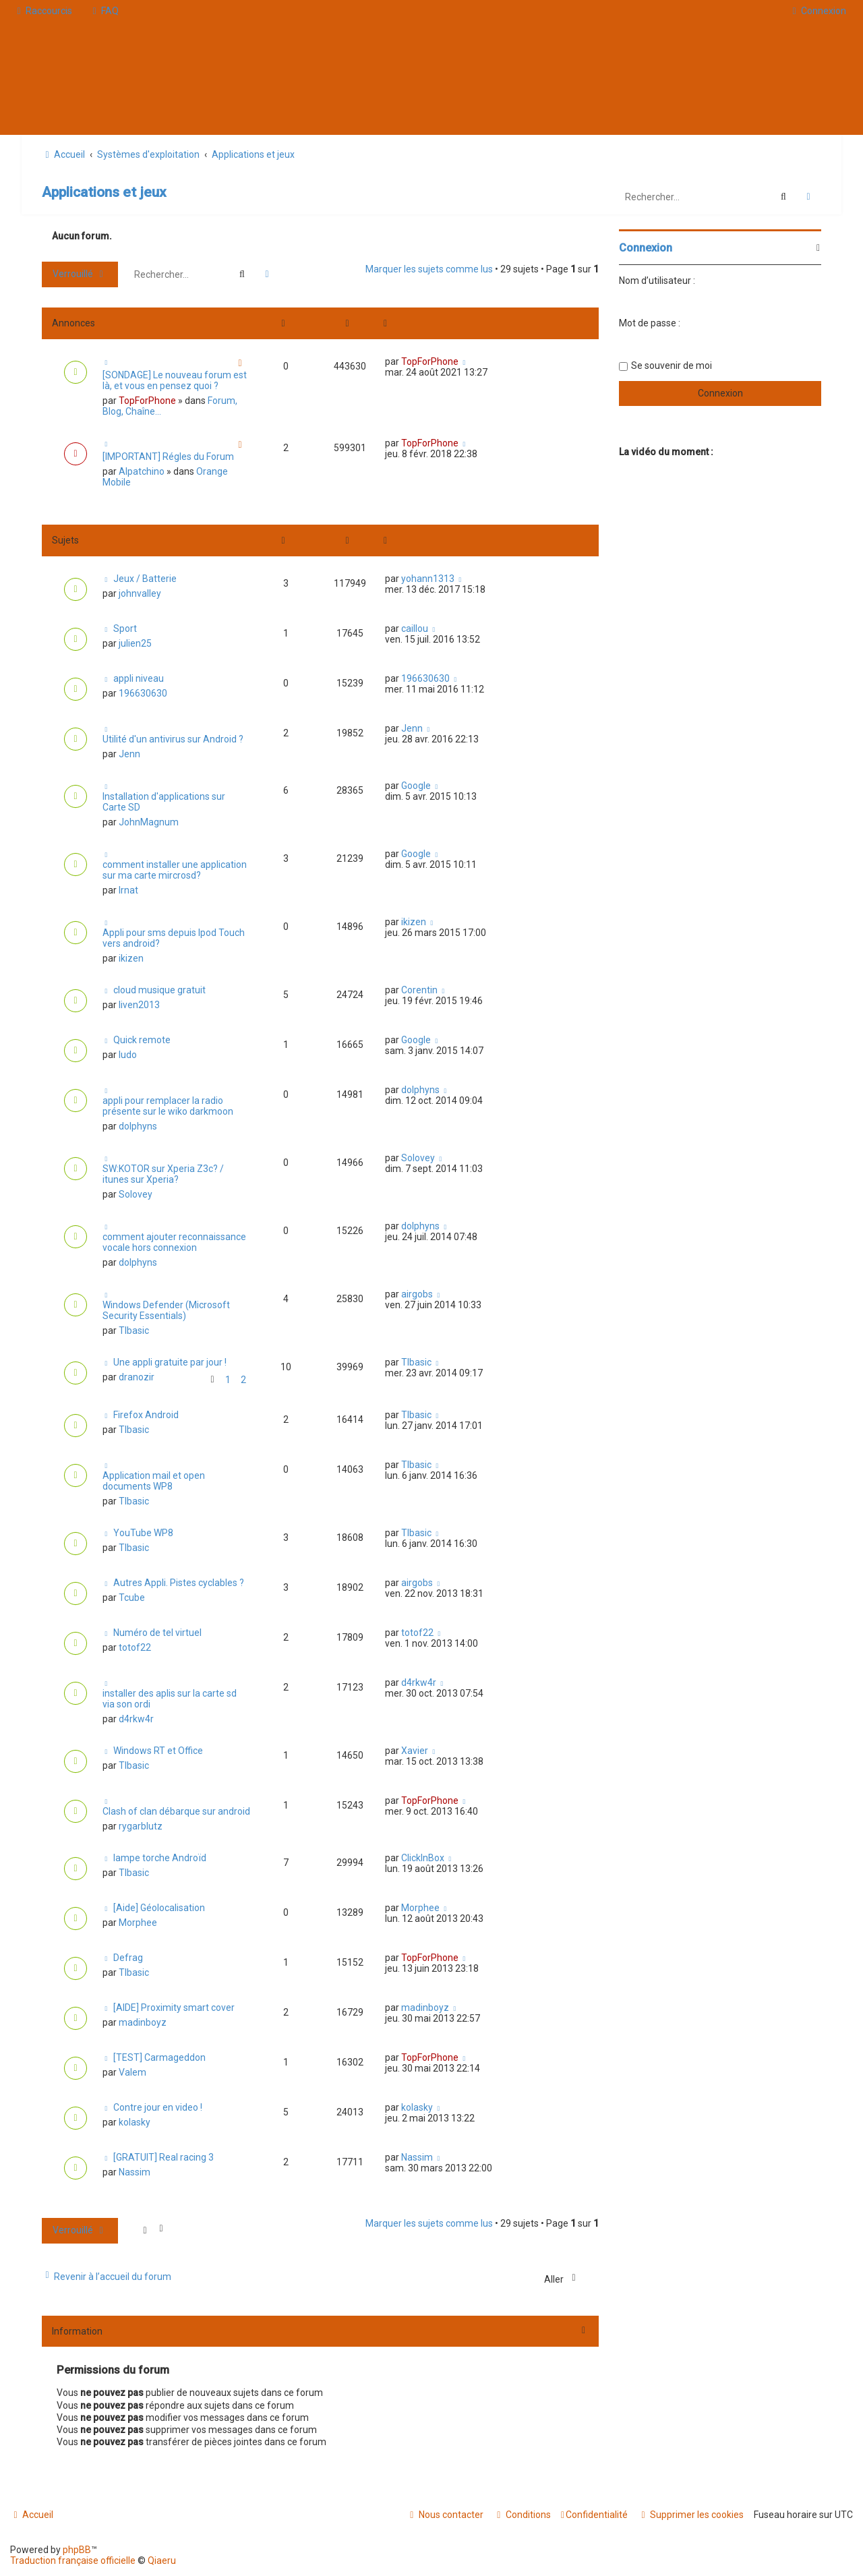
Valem (132, 2072)
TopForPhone (147, 400)
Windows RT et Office (158, 1750)
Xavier (414, 1750)
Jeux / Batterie (145, 578)
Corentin (419, 990)
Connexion (645, 247)
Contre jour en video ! (157, 2107)
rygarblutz (140, 1826)
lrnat (128, 890)
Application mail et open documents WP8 (153, 1481)
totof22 (135, 1647)
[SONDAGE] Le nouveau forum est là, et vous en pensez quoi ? (174, 380)
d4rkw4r (136, 1719)
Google (416, 785)
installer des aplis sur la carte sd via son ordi (169, 1698)
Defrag (128, 1957)
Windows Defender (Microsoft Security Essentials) (166, 1310)
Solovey (135, 1194)
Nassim (134, 2172)
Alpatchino (142, 471)
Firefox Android (146, 1414)
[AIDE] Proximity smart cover (174, 2007)
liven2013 (139, 1004)
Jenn (129, 754)
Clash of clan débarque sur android (176, 1811)
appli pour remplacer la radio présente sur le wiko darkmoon (167, 1106)
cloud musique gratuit (159, 990)
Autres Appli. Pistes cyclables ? (178, 1582)
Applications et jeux (104, 192)
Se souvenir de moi (671, 365)
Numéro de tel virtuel (157, 1632)
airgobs (417, 1294)
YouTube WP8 (143, 1532)
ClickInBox (422, 1857)
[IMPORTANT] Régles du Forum (168, 456)
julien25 (135, 643)
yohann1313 (427, 578)
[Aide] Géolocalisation (159, 1907)
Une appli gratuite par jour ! (170, 1362)
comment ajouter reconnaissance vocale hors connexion (174, 1242)
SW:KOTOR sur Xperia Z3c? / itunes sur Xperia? (163, 1174)
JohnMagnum (149, 822)
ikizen (131, 958)
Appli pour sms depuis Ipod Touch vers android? (173, 938)
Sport (125, 628)
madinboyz (143, 2022)
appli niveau (138, 678)
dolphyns (138, 1126)
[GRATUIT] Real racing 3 (163, 2157)
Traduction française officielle (73, 2560)
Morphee (138, 1922)
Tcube (132, 1597)
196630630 (143, 693)
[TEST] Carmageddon (159, 2057)
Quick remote (142, 1039)
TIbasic (134, 1330)
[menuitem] (104, 11)
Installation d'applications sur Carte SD (163, 802)
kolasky (134, 2122)
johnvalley (140, 593)
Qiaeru (162, 2560)
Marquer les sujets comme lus (429, 269)
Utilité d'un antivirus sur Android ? (172, 739)
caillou (414, 628)
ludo (128, 1054)
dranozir (136, 1377)
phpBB (77, 2549)
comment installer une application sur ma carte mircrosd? (174, 870)
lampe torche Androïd (159, 1857)
